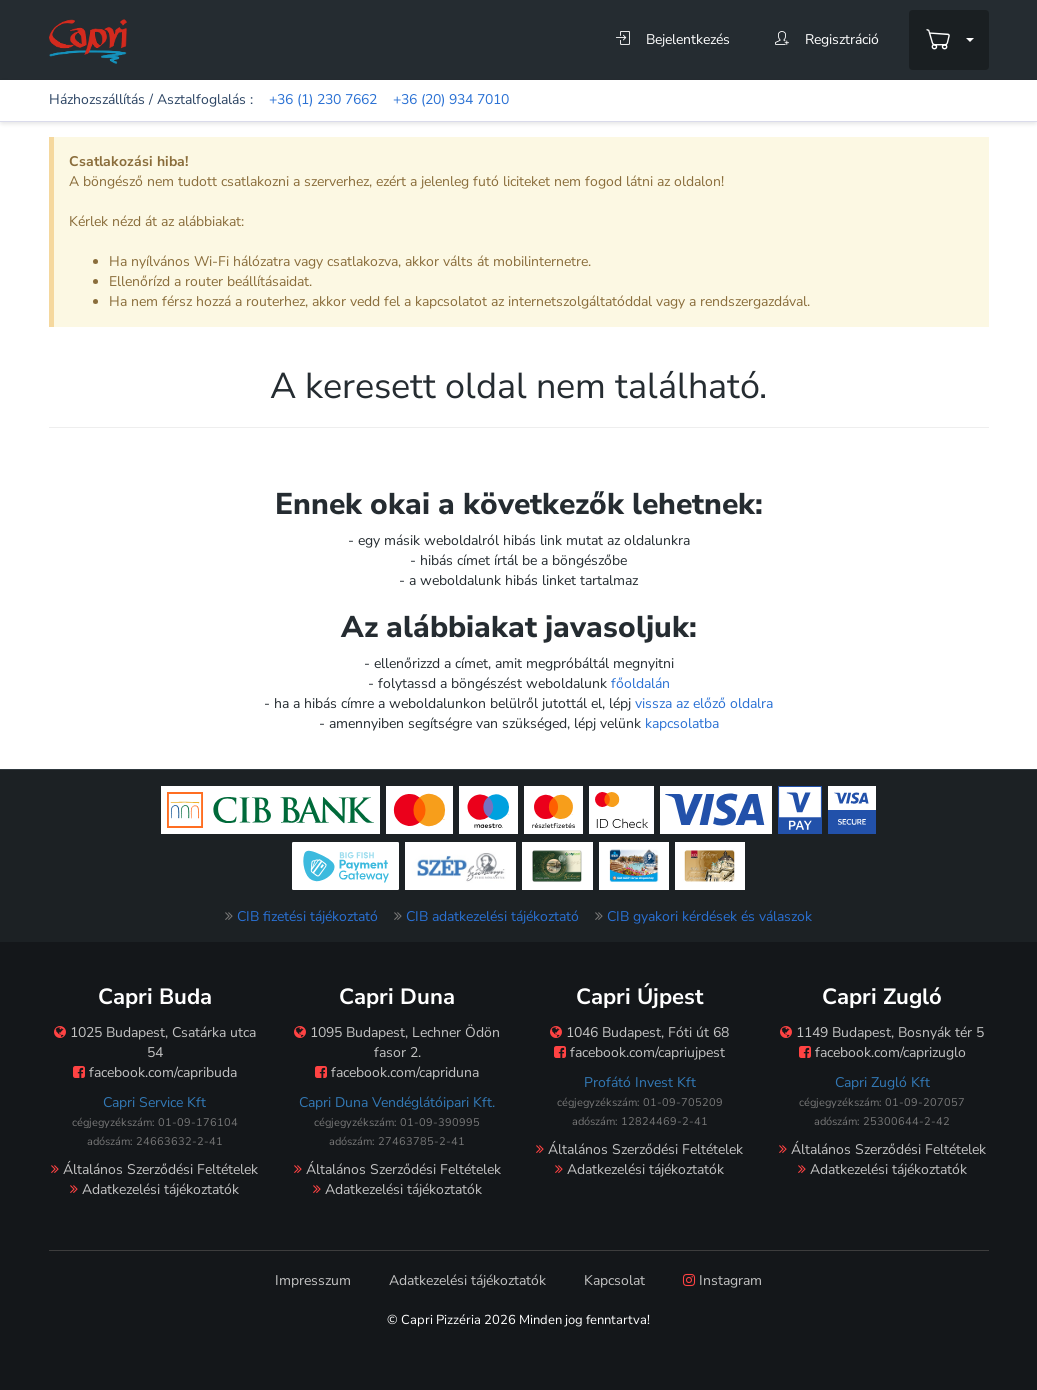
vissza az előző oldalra (704, 703)
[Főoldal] (88, 40)
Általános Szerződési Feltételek (154, 1169)
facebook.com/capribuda (155, 1072)
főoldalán (640, 683)
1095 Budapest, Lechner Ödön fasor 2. (397, 1042)
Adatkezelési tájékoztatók (154, 1189)
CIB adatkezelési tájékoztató (492, 916)
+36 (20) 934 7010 (451, 99)
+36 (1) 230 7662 (323, 99)
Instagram (722, 1280)
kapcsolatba (682, 723)
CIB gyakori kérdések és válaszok (709, 916)
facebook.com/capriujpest (639, 1052)
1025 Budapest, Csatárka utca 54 (155, 1042)
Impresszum (313, 1280)
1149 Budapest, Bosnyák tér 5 (882, 1032)
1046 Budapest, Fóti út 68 (639, 1032)
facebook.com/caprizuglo (882, 1052)
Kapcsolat (614, 1280)
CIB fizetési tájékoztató (307, 916)
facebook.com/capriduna (397, 1072)
